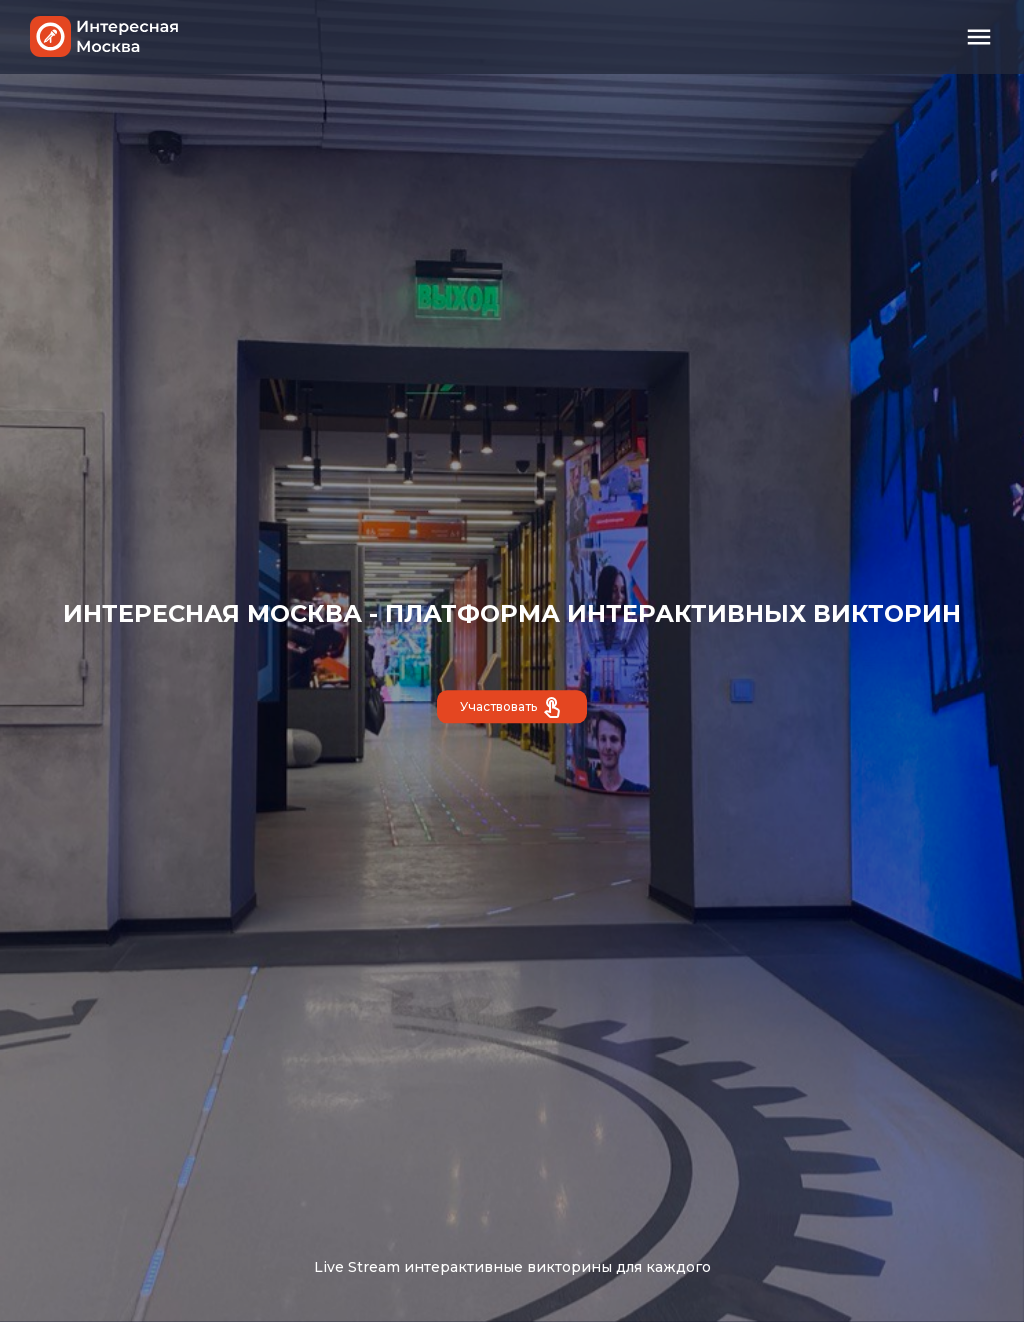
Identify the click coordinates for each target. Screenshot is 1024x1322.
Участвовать (512, 709)
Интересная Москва (105, 36)
